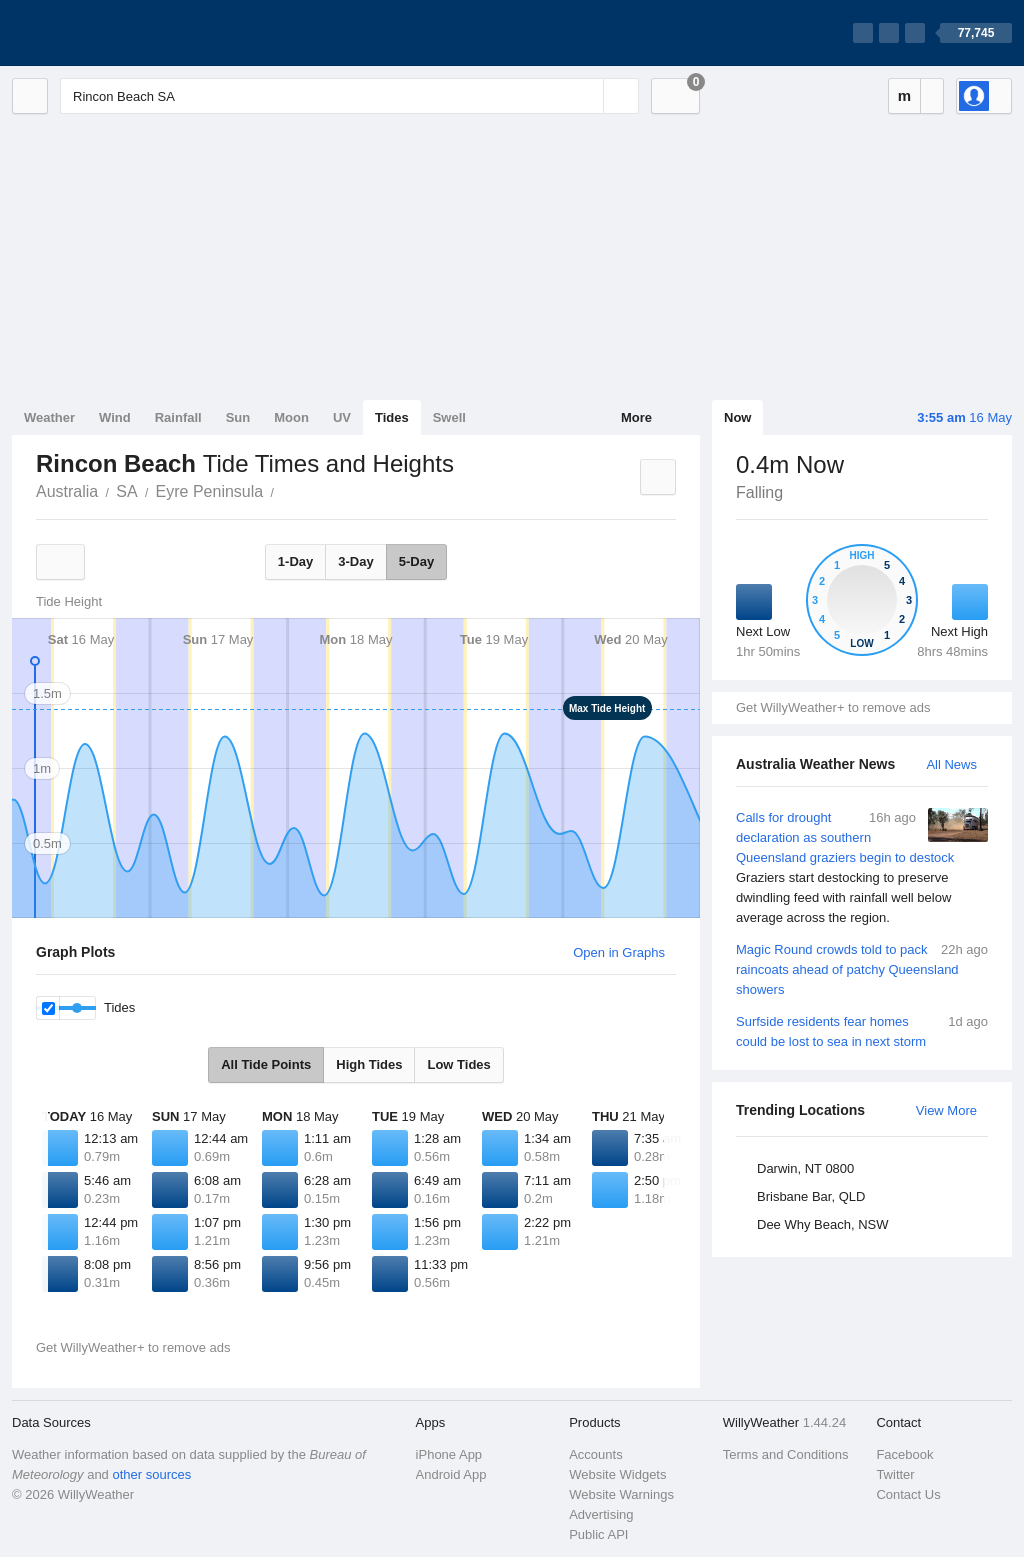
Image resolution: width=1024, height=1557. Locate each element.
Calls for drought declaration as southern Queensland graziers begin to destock (862, 868)
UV (342, 417)
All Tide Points (266, 1064)
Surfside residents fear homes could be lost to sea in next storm (862, 1030)
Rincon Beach (285, 490)
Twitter (895, 1474)
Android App (451, 1474)
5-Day (416, 561)
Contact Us (908, 1494)
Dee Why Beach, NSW (823, 1224)
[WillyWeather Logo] (106, 33)
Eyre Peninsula (210, 491)
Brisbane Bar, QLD (811, 1196)
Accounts (595, 1454)
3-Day (355, 561)
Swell (449, 417)
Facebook (904, 1454)
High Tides (369, 1064)
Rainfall (178, 417)
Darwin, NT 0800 (805, 1168)
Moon (291, 417)
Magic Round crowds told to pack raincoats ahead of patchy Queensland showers (862, 968)
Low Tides (458, 1064)
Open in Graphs (619, 952)
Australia (67, 491)
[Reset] (586, 96)
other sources (151, 1474)
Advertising (601, 1514)
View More (946, 1110)
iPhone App (449, 1454)
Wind (115, 417)
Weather (49, 417)
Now (737, 417)
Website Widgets (617, 1474)
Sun (238, 417)
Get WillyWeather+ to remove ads (833, 707)
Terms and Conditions (786, 1454)
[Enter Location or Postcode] (349, 96)
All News (951, 764)
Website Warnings (621, 1494)
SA (126, 491)
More (636, 417)
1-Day (295, 561)
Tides (392, 417)
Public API (598, 1534)
